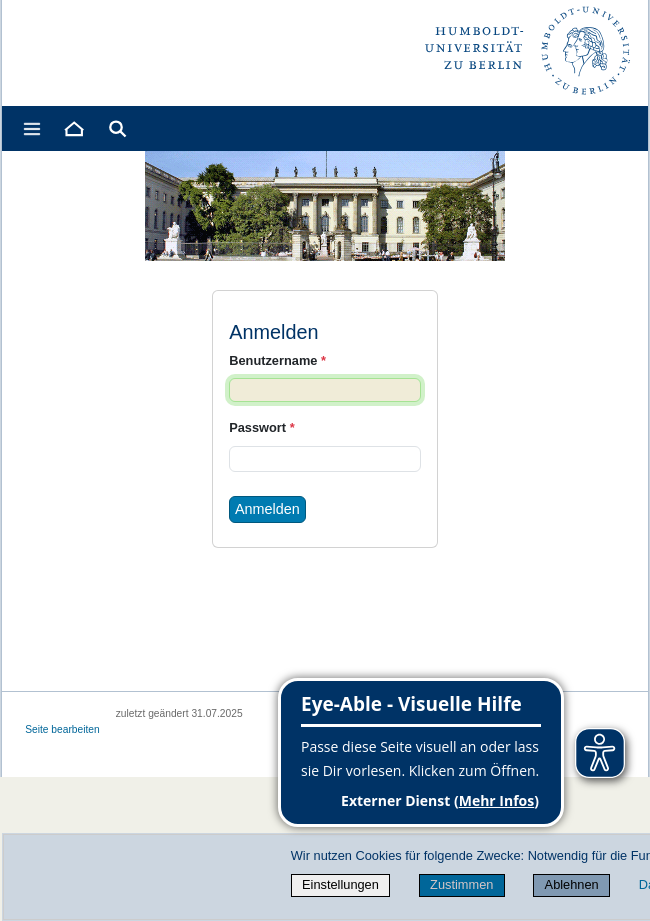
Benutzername (277, 360)
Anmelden (267, 509)
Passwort (261, 427)
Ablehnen (572, 884)
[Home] (73, 128)
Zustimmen (461, 884)
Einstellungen (340, 884)
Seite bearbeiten (62, 729)
